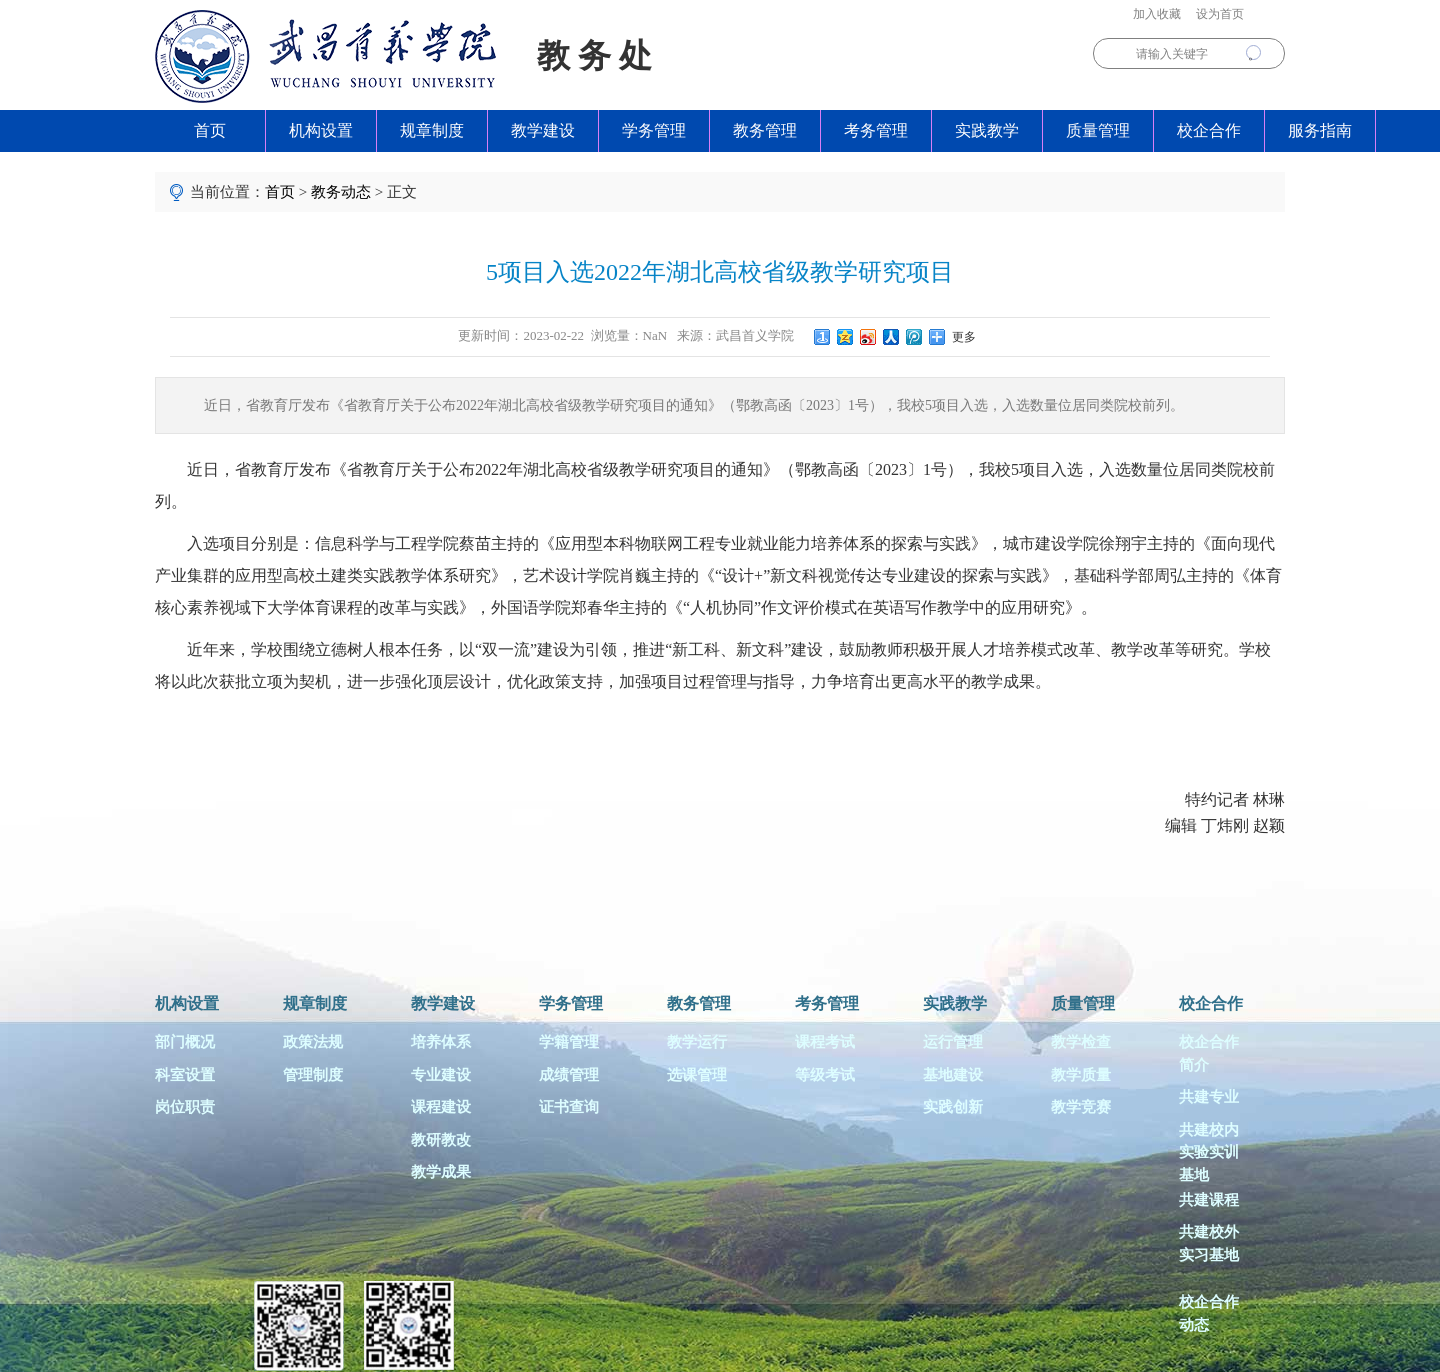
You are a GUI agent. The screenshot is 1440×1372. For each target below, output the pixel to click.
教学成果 (441, 1172)
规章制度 (432, 130)
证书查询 (569, 1107)
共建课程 (1209, 1200)
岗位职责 (185, 1107)
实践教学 (987, 130)
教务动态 (341, 192)
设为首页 (1220, 14)
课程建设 (441, 1107)
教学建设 (543, 130)
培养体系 (441, 1042)
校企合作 (1209, 130)
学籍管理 (569, 1042)
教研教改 (441, 1140)
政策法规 (313, 1042)
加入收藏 (1157, 14)
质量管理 (1098, 130)
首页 (210, 130)
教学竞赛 (1081, 1107)
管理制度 (313, 1075)
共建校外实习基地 (1209, 1243)
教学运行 (697, 1042)
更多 (961, 337)
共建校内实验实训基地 (1209, 1150)
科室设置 (185, 1075)
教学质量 (1081, 1075)
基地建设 (953, 1075)
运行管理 (953, 1042)
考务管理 (876, 130)
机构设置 (321, 130)
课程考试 (825, 1042)
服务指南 (1320, 130)
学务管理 (654, 130)
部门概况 (185, 1042)
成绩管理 (569, 1075)
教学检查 (1081, 1042)
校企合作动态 (1209, 1313)
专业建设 (441, 1075)
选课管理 (697, 1075)
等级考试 (825, 1075)
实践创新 (953, 1107)
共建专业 (1209, 1097)
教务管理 (765, 130)
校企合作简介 (1209, 1053)
